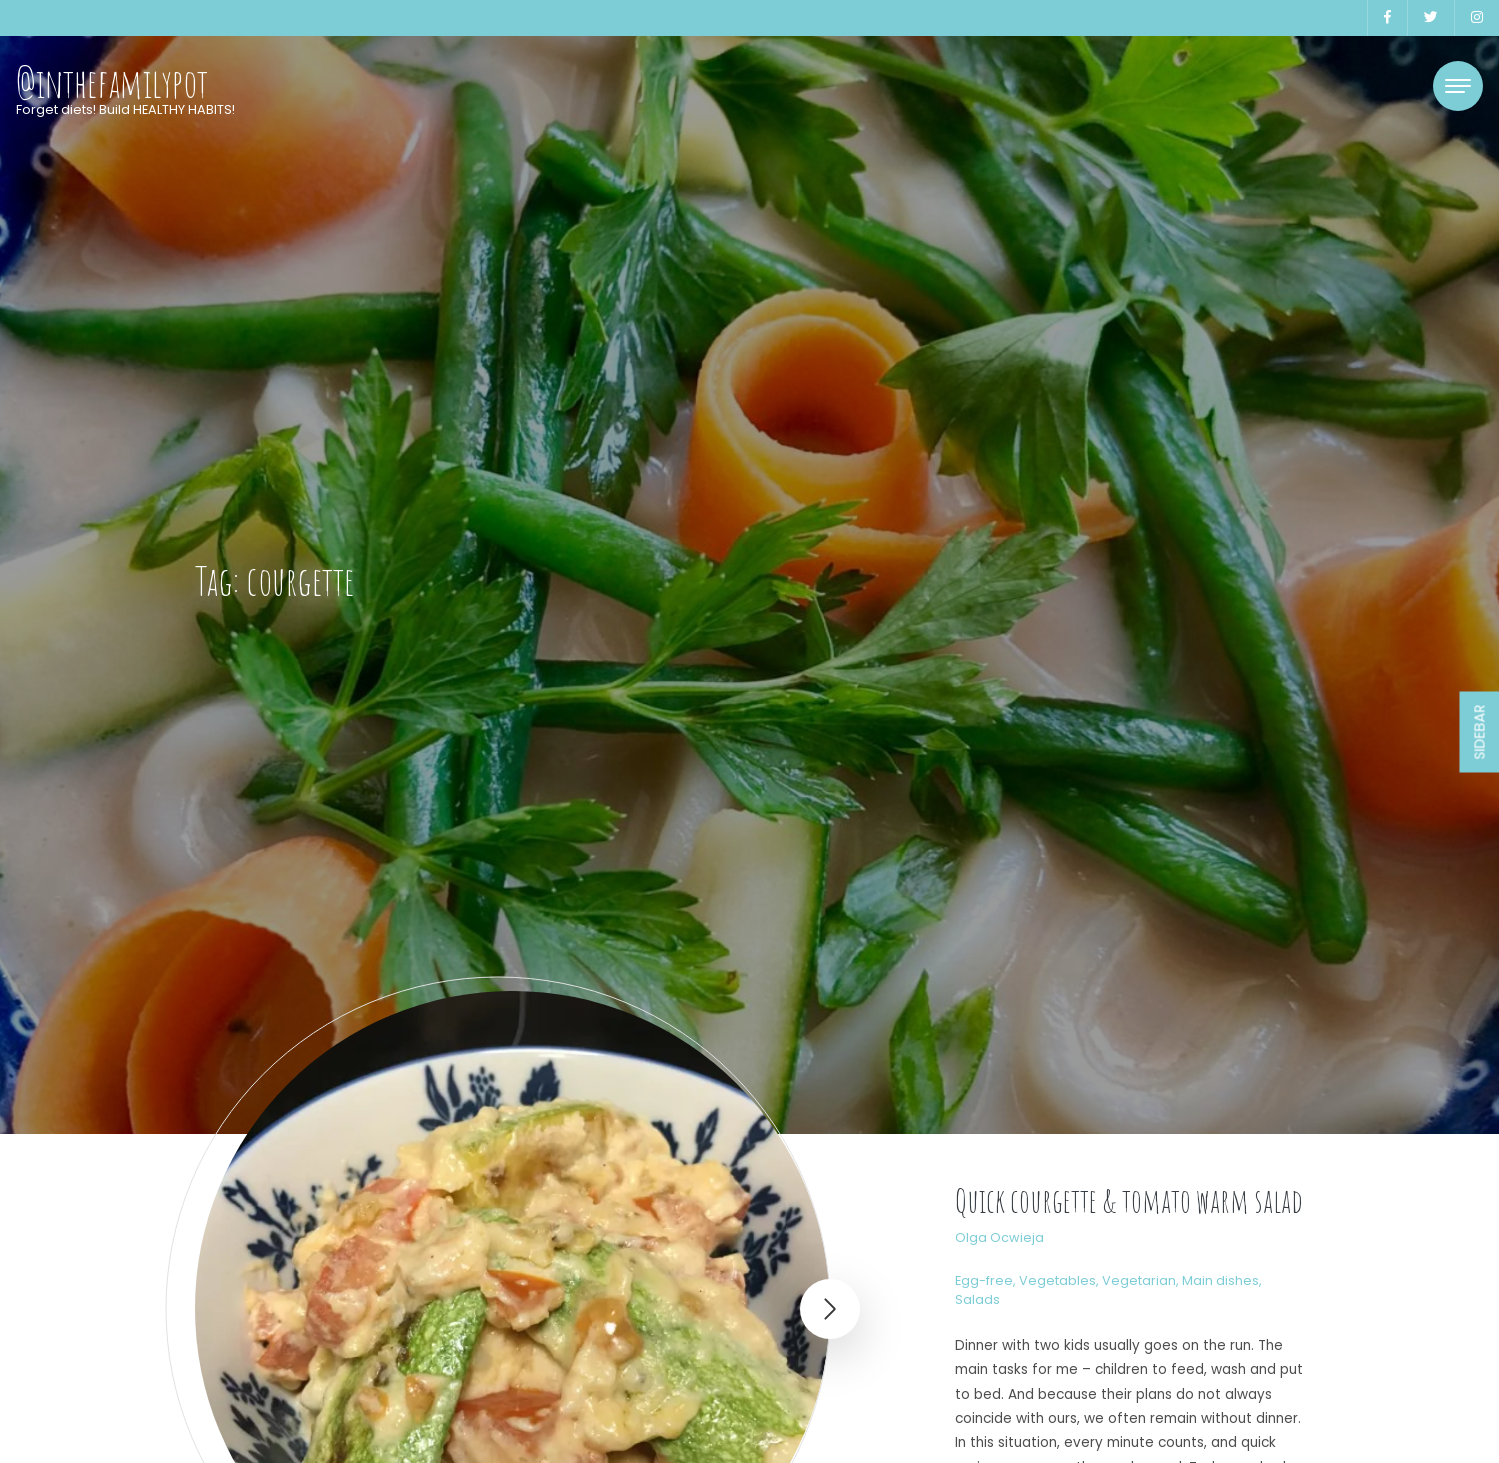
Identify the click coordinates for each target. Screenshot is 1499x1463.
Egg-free (984, 1280)
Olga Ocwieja (999, 1237)
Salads (977, 1299)
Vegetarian (1139, 1280)
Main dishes (1220, 1280)
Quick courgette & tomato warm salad (1129, 1200)
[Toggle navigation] (1458, 86)
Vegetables (1057, 1280)
